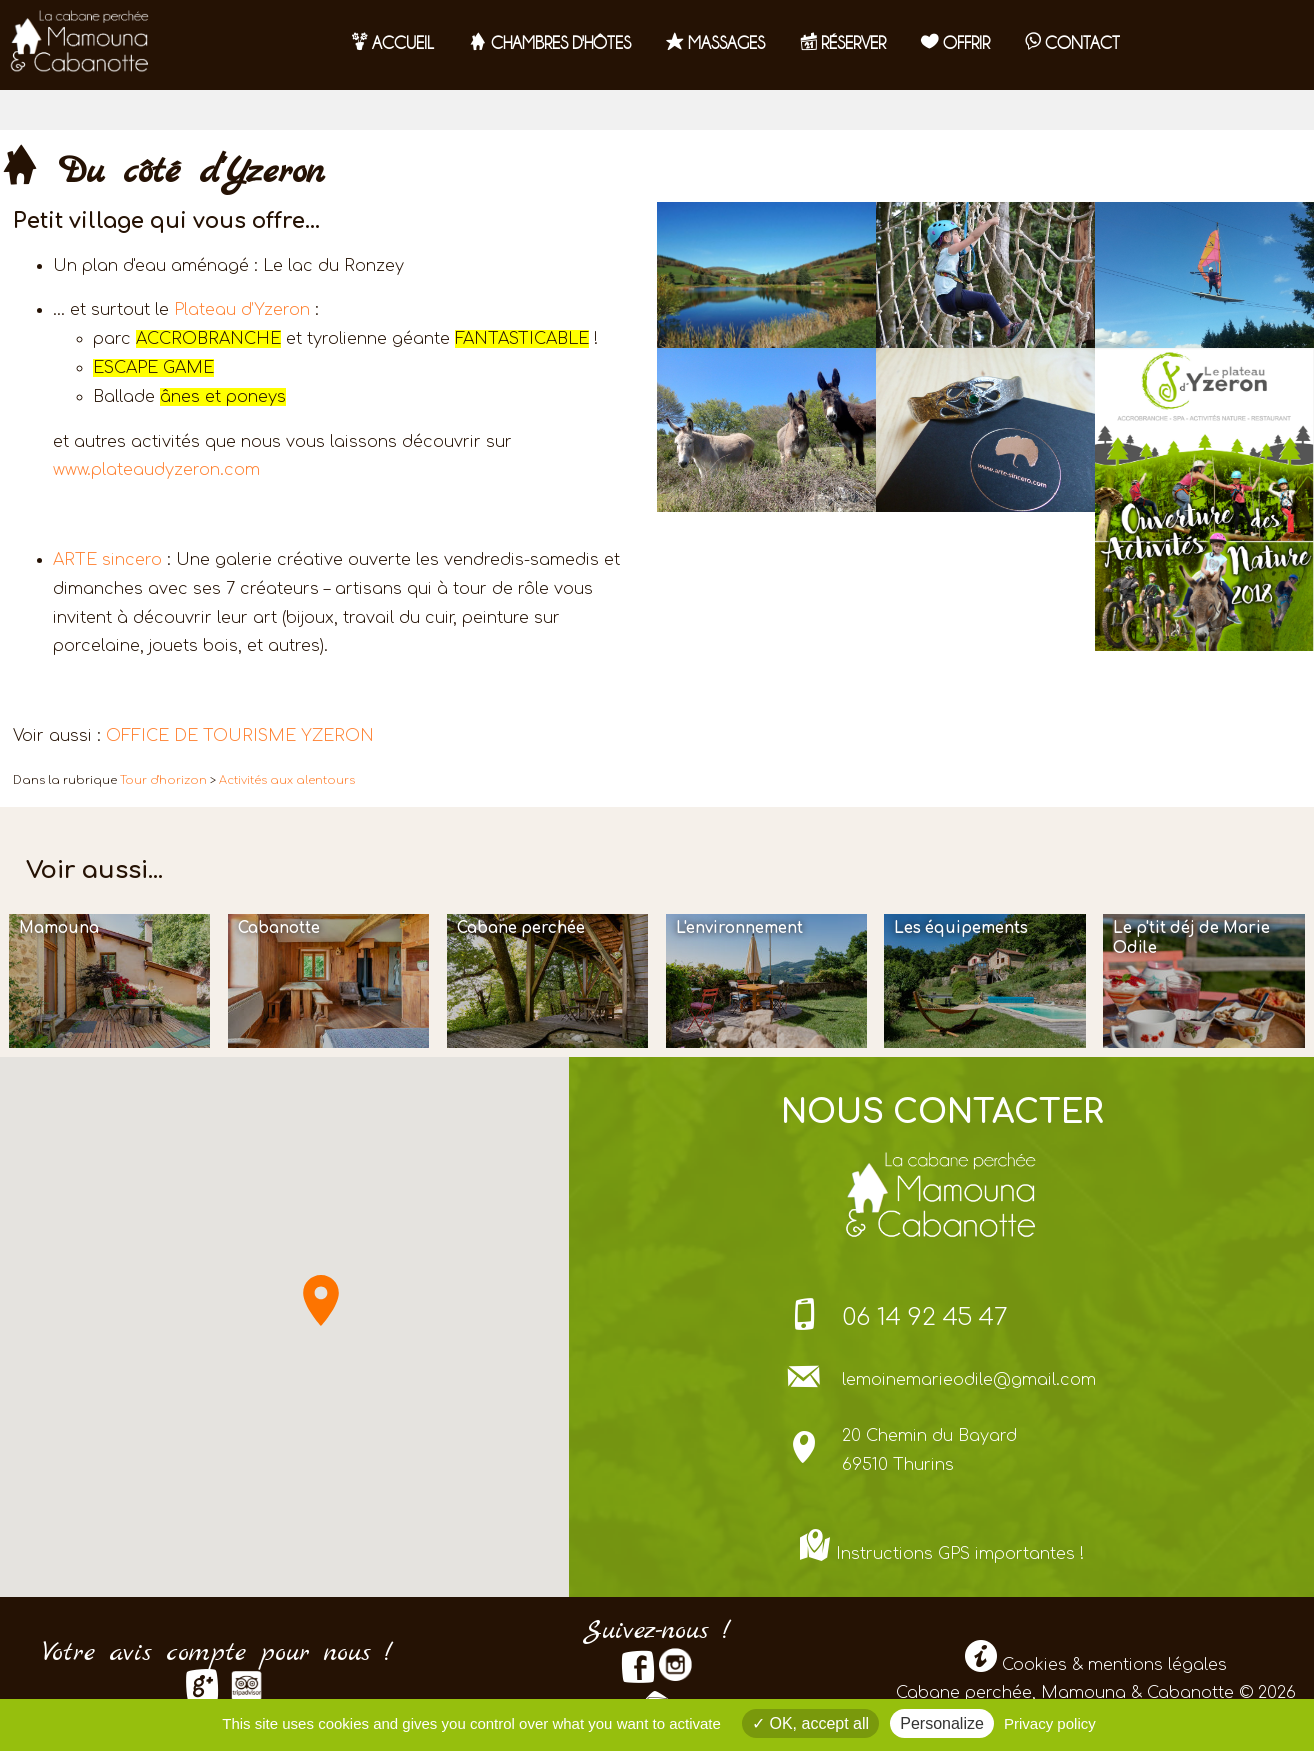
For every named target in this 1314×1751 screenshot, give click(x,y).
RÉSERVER (843, 42)
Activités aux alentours (287, 780)
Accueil (393, 42)
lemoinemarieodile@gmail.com (969, 1380)
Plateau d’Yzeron (242, 310)
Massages (715, 42)
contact (1072, 42)
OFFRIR (955, 42)
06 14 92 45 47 (925, 1317)
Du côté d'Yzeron (162, 172)
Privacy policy (1050, 1723)
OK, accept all (810, 1723)
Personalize (942, 1723)
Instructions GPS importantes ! (960, 1554)
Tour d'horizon (163, 780)
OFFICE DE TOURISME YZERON (240, 736)
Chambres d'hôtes (550, 42)
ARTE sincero (107, 560)
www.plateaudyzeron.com (156, 470)
